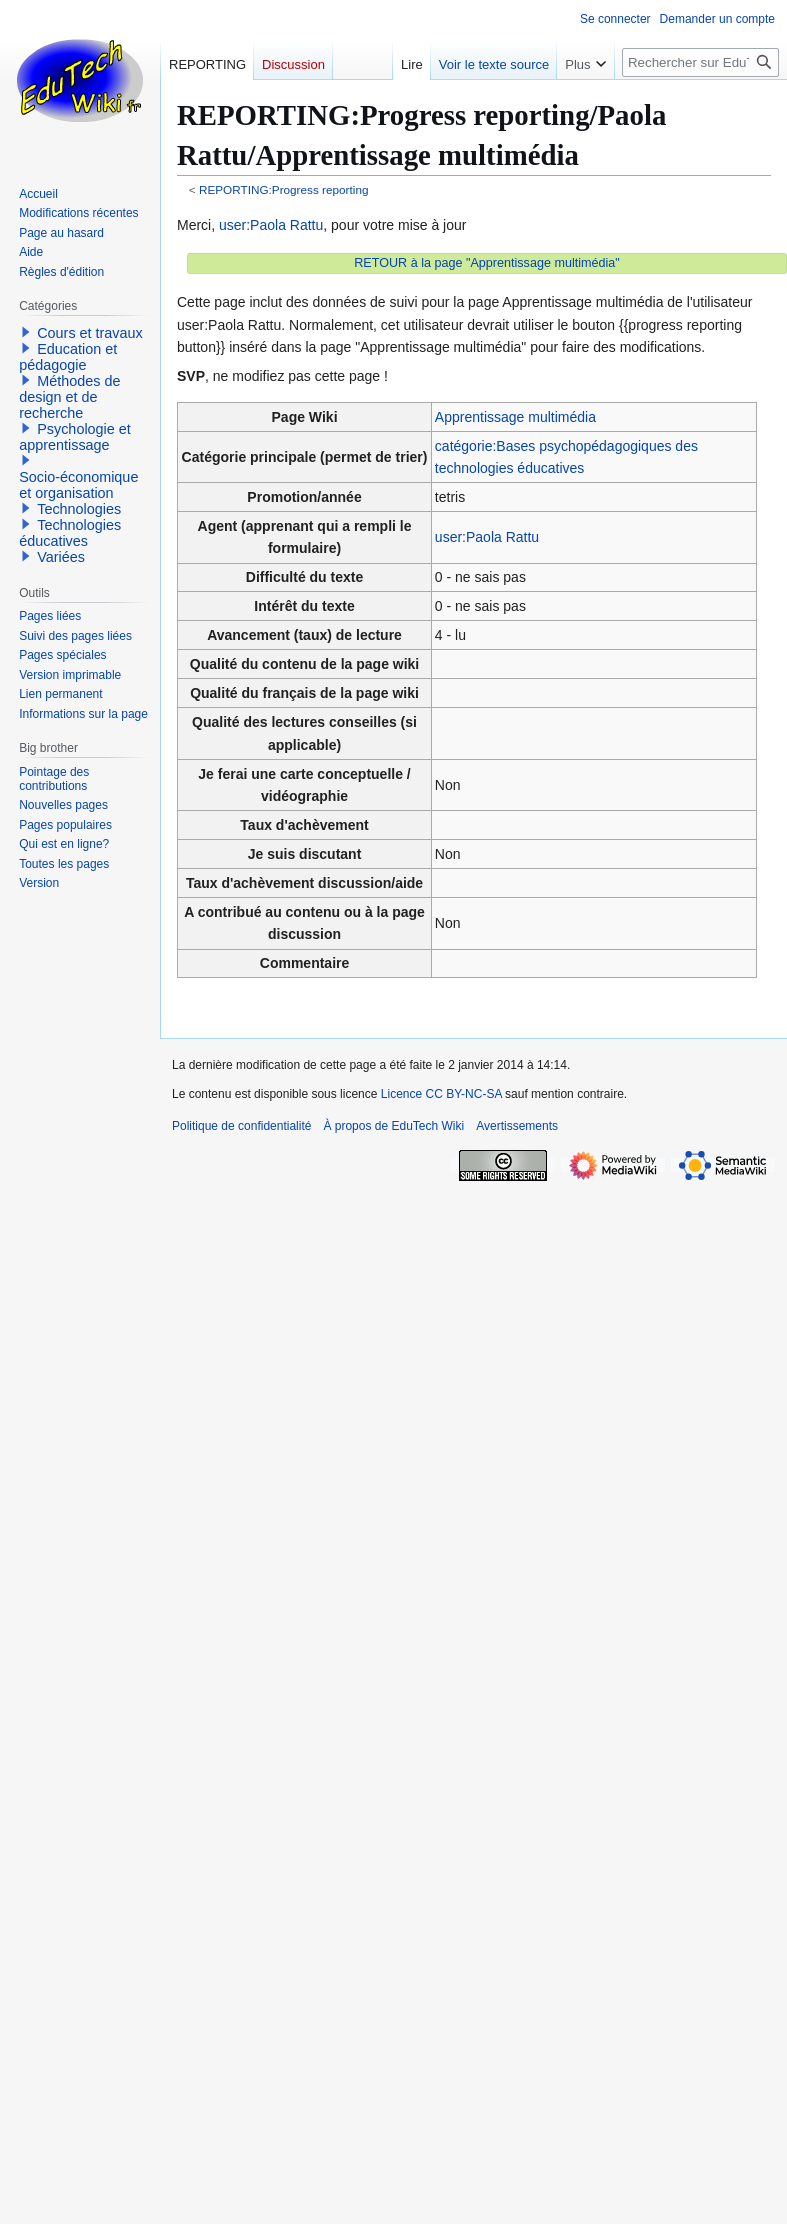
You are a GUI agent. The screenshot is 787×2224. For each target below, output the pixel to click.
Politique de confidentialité (241, 1126)
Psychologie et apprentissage (75, 437)
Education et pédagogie (68, 357)
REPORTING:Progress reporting (284, 189)
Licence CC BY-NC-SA (441, 1094)
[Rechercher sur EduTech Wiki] (700, 62)
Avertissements (517, 1126)
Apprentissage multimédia (515, 417)
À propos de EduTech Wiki (393, 1126)
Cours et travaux (90, 333)
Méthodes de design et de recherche (69, 397)
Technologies (79, 509)
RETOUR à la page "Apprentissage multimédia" (487, 263)
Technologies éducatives (70, 533)
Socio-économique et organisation (78, 485)
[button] (26, 332)
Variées (61, 557)
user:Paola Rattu (271, 225)
